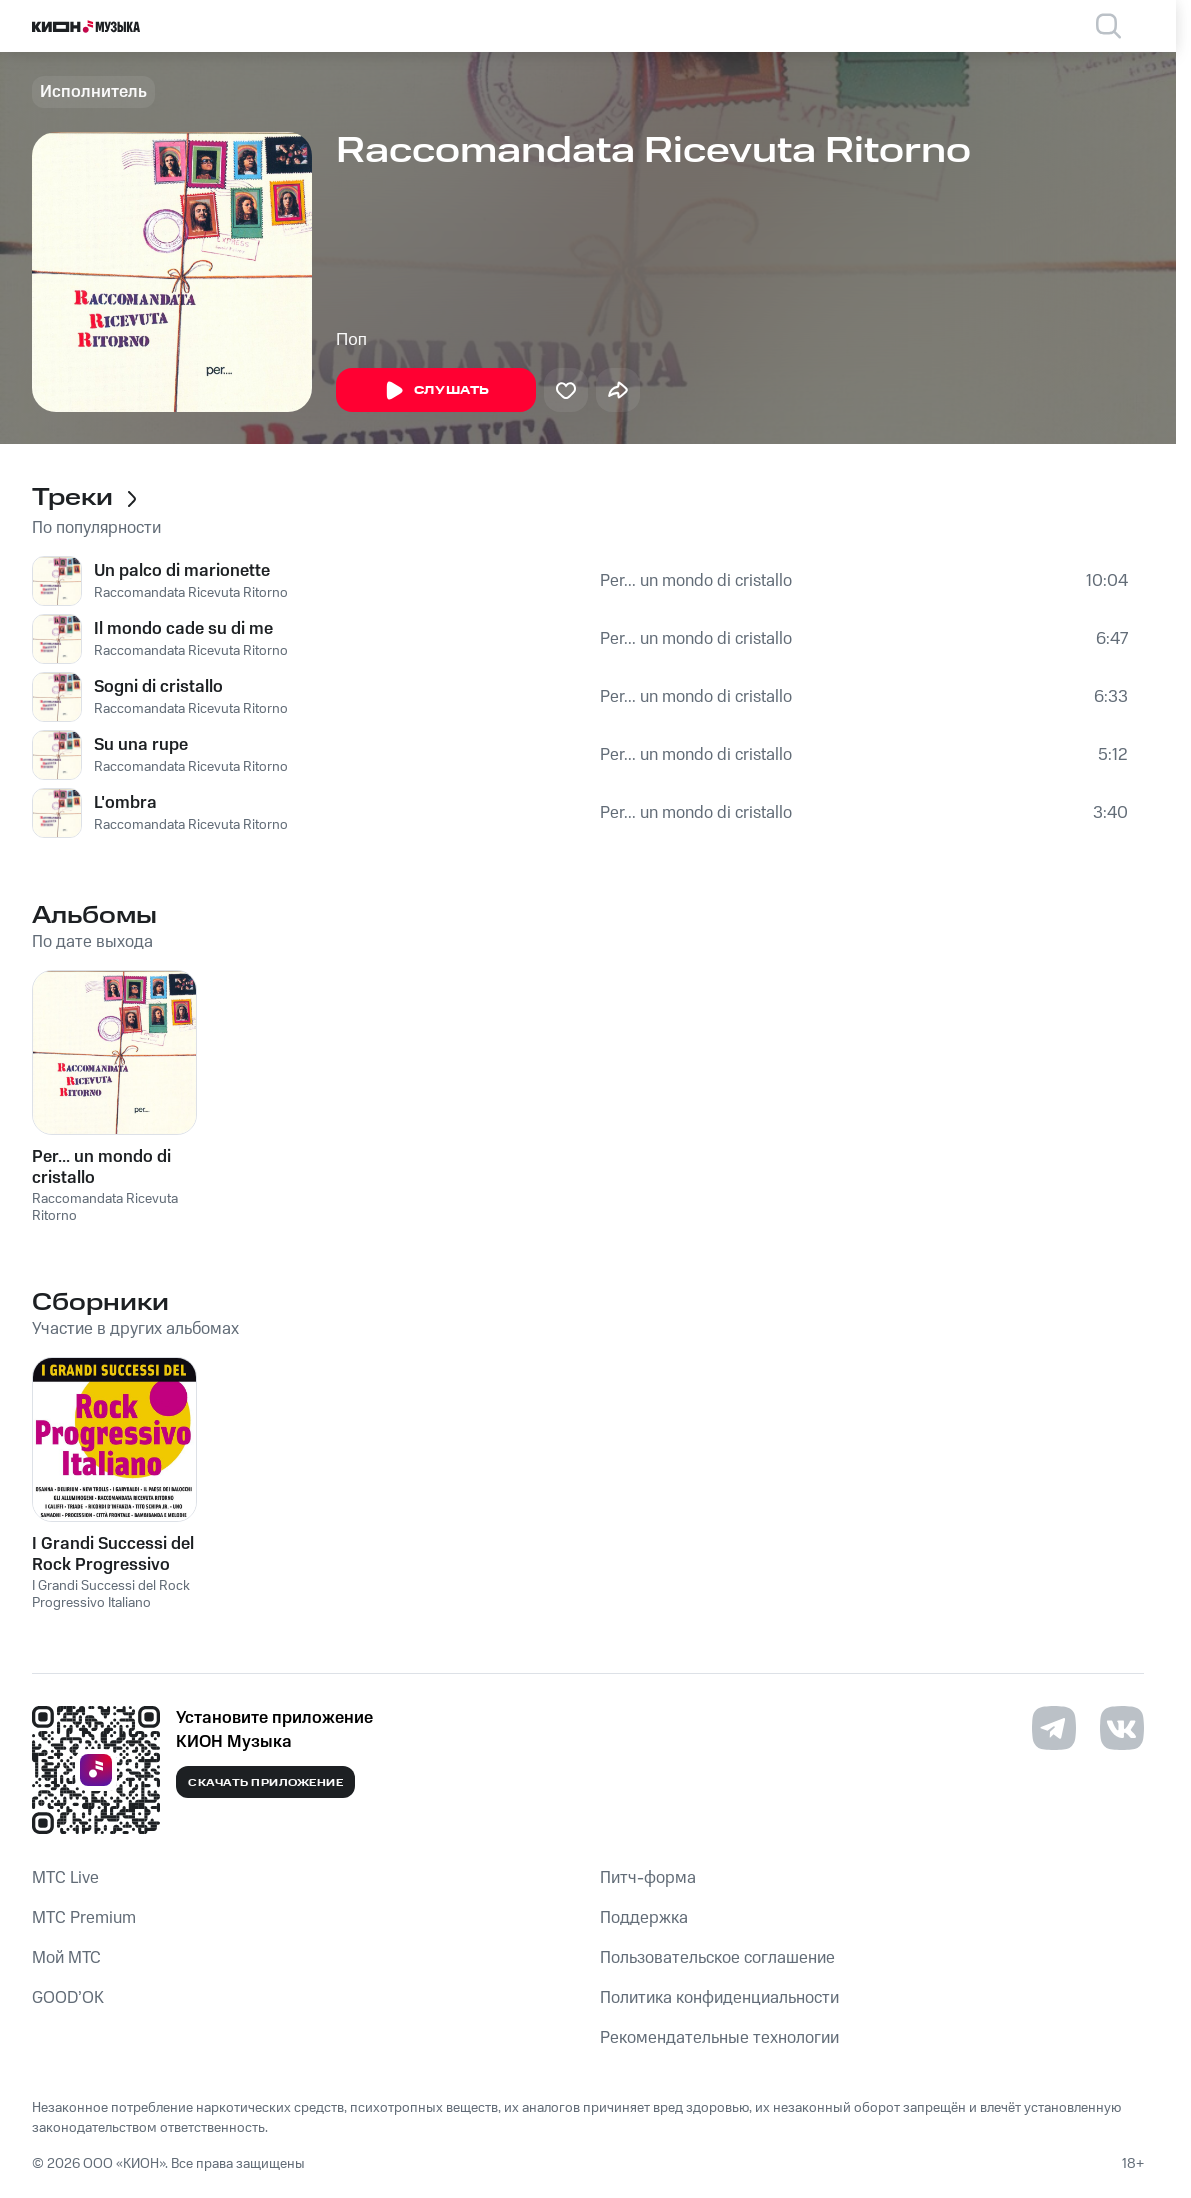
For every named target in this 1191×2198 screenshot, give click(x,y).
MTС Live (65, 1878)
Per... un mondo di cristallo (696, 581)
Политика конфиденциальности (719, 1998)
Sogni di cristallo (158, 687)
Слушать (436, 391)
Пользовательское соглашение (717, 1958)
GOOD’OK (68, 1998)
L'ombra (125, 803)
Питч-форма (648, 1878)
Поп (351, 339)
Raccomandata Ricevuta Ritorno (191, 593)
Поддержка (644, 1918)
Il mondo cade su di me (183, 629)
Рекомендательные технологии (719, 2038)
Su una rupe (141, 745)
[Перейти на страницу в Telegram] (1054, 1728)
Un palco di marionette (182, 571)
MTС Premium (84, 1918)
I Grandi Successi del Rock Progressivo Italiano (111, 1594)
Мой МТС (66, 1958)
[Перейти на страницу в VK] (1122, 1728)
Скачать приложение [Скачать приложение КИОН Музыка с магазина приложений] (265, 1783)
